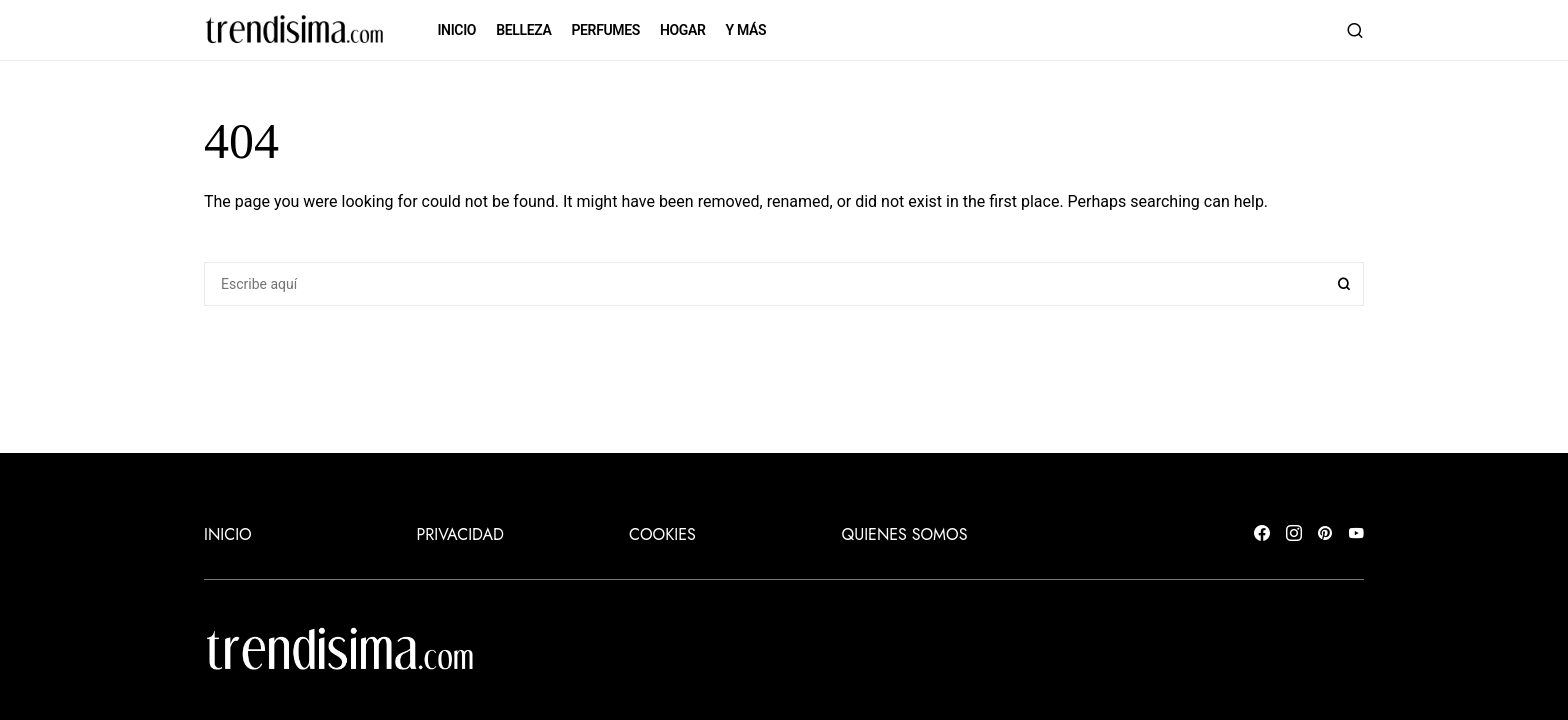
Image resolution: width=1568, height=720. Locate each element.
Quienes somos (905, 534)
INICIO (228, 534)
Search (1344, 284)
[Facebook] (1262, 535)
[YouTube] (1356, 535)
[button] (1355, 30)
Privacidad (460, 534)
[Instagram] (1294, 535)
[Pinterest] (1325, 535)
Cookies (662, 534)
